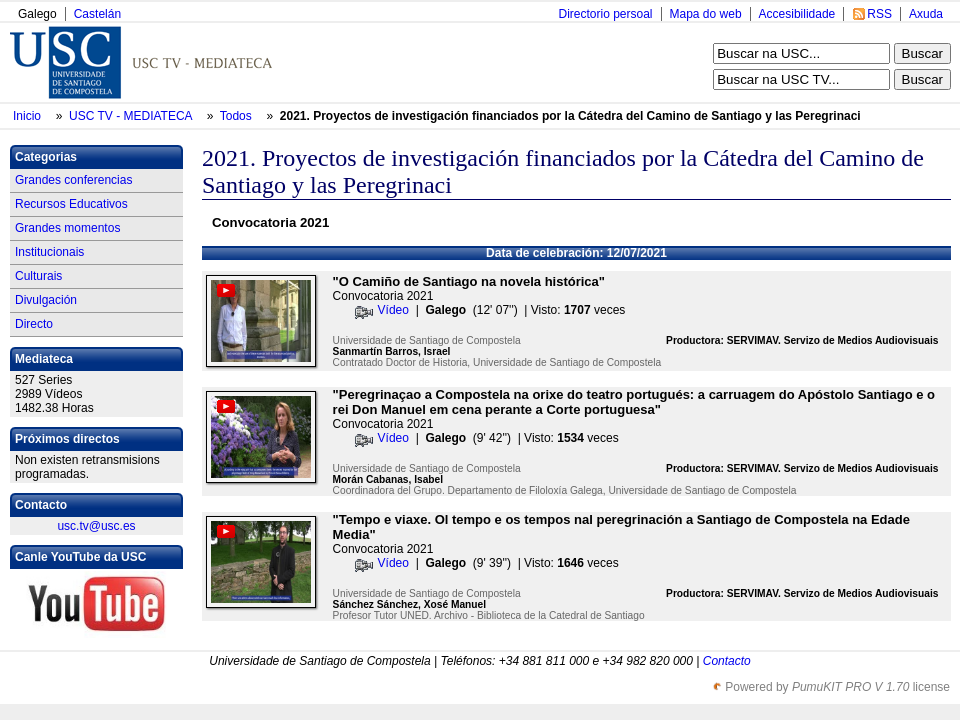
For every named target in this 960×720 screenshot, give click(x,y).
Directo (34, 324)
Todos (237, 116)
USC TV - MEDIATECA (132, 116)
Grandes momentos (67, 228)
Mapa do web (706, 14)
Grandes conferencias (73, 180)
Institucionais (49, 252)
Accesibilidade (797, 14)
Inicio (28, 116)
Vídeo (393, 310)
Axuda (926, 14)
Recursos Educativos (71, 204)
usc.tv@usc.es (96, 526)
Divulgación (46, 300)
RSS (879, 14)
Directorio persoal (605, 14)
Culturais (38, 276)
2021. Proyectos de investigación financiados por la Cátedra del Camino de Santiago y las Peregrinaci (570, 116)
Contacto (727, 661)
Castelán (97, 14)
